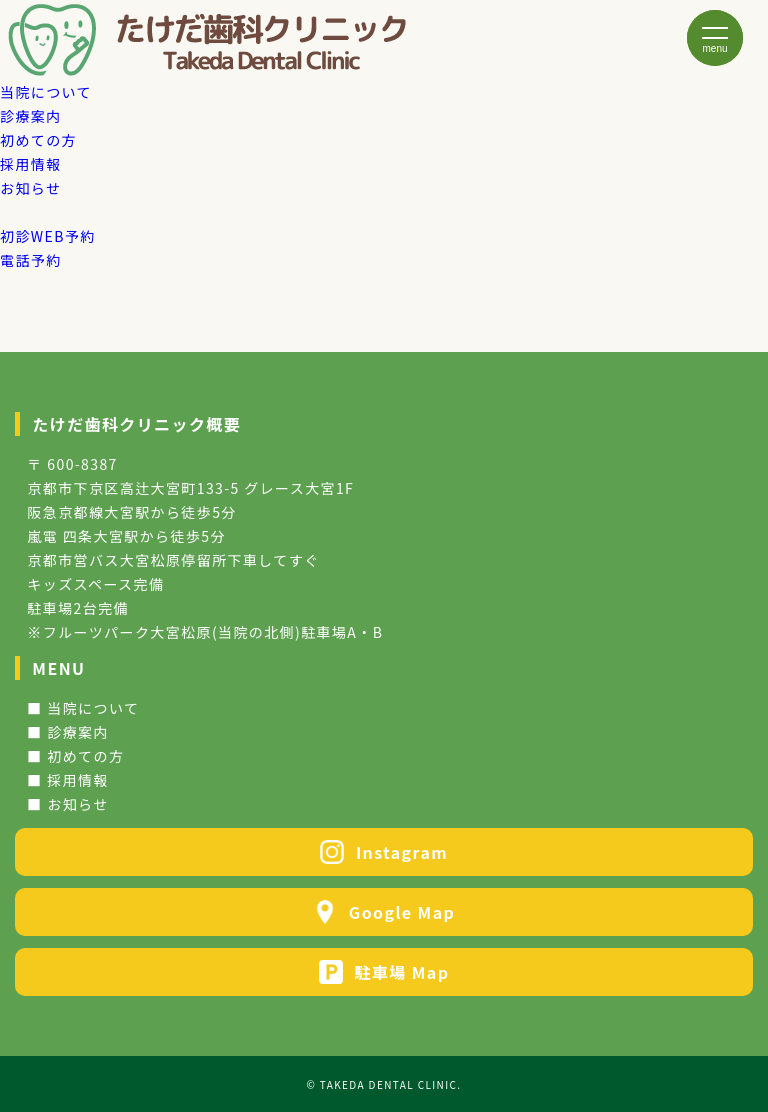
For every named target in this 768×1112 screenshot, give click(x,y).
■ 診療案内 (68, 732)
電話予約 (31, 260)
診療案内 (31, 116)
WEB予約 (48, 236)
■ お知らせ (67, 804)
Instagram (384, 852)
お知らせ (30, 188)
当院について (46, 92)
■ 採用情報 (68, 780)
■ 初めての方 (75, 756)
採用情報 (31, 164)
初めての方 (38, 140)
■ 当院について (83, 708)
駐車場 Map (384, 972)
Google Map (384, 912)
